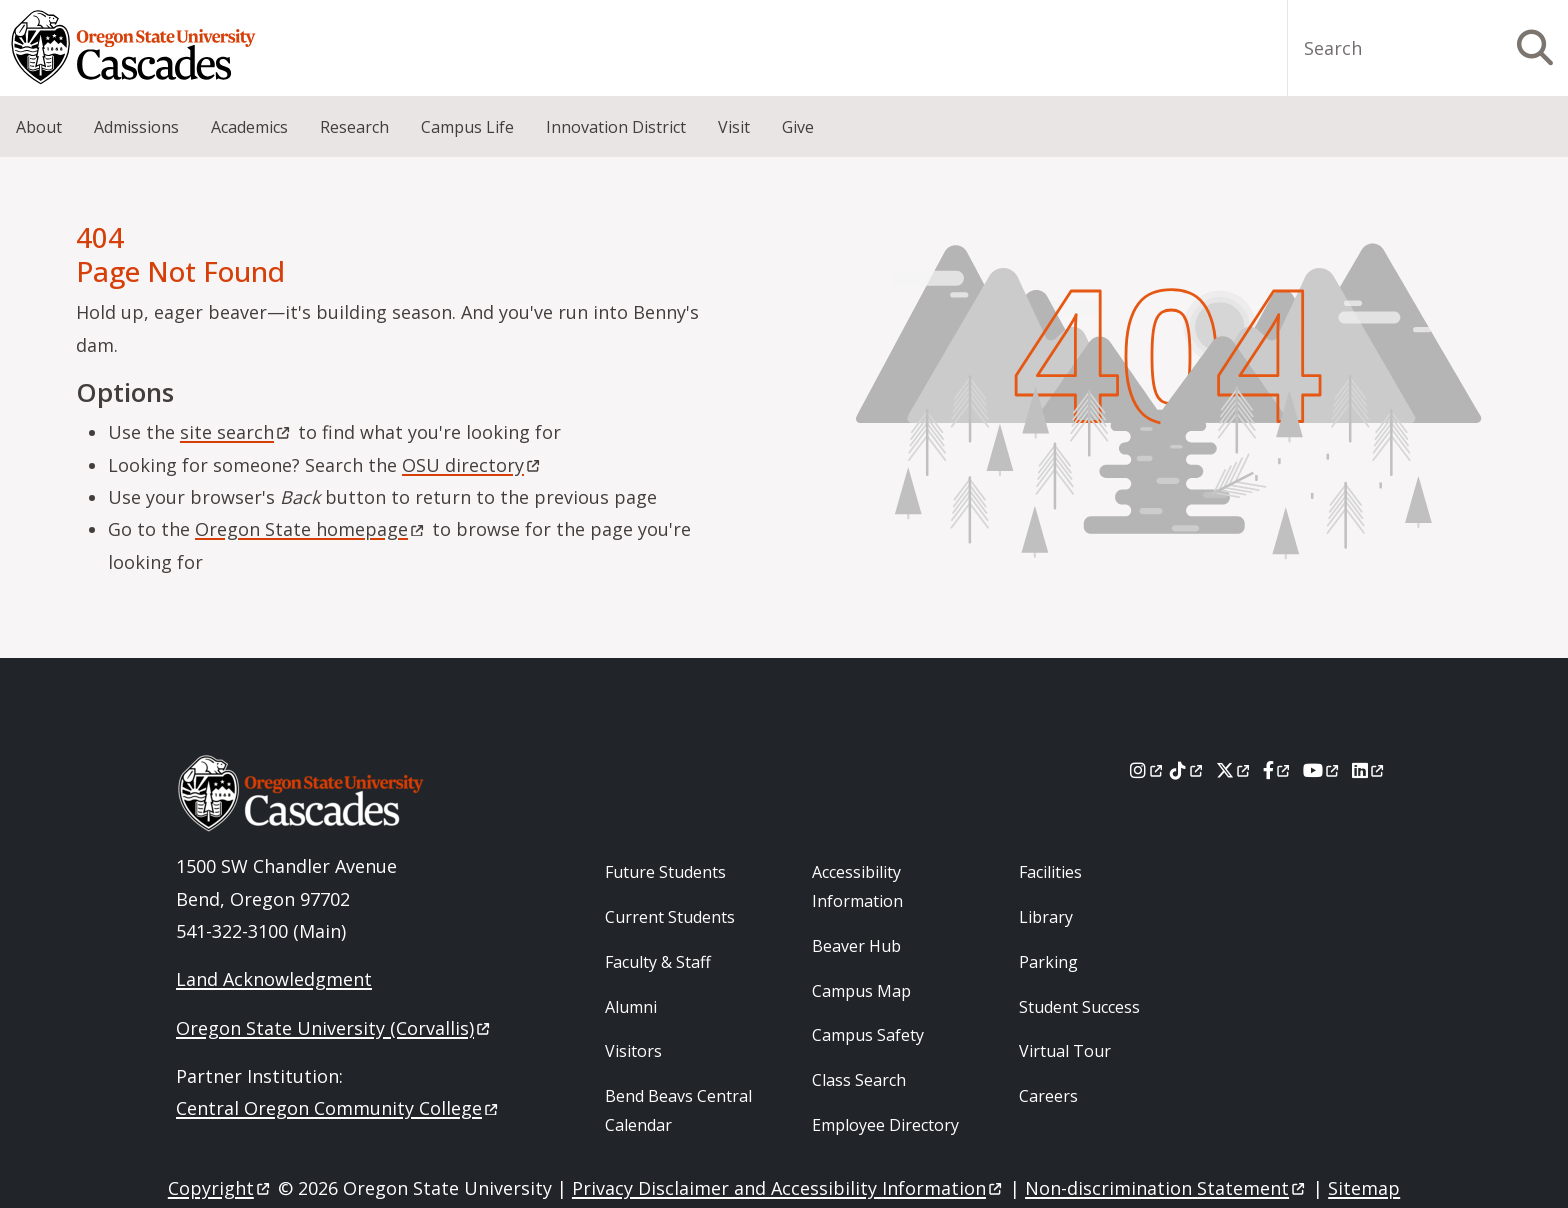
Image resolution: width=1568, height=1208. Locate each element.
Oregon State (311, 529)
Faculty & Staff (658, 962)
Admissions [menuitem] (136, 127)
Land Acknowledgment (274, 979)
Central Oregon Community (338, 1108)
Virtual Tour (1065, 1051)
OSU (472, 465)
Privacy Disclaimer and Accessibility (788, 1188)
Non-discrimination (1166, 1188)
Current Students (670, 917)
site (236, 432)
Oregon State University (334, 1028)
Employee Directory (885, 1125)
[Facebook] (1278, 770)
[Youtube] (1322, 770)
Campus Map (861, 991)
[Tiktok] (1187, 770)
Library (1046, 917)
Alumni (631, 1007)
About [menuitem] (39, 127)
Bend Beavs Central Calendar (678, 1110)
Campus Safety (868, 1035)
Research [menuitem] (354, 127)
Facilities (1050, 872)
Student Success (1079, 1007)
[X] (1234, 770)
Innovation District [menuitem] (616, 127)
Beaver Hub (856, 946)
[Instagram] (1147, 770)
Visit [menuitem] (734, 127)
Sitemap (1364, 1188)
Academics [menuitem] (249, 127)
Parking (1048, 962)
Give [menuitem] (798, 127)
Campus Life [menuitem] (467, 127)
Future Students (665, 872)
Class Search (859, 1080)
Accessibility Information (857, 886)
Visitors (633, 1051)
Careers (1048, 1096)
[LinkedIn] (1369, 770)
